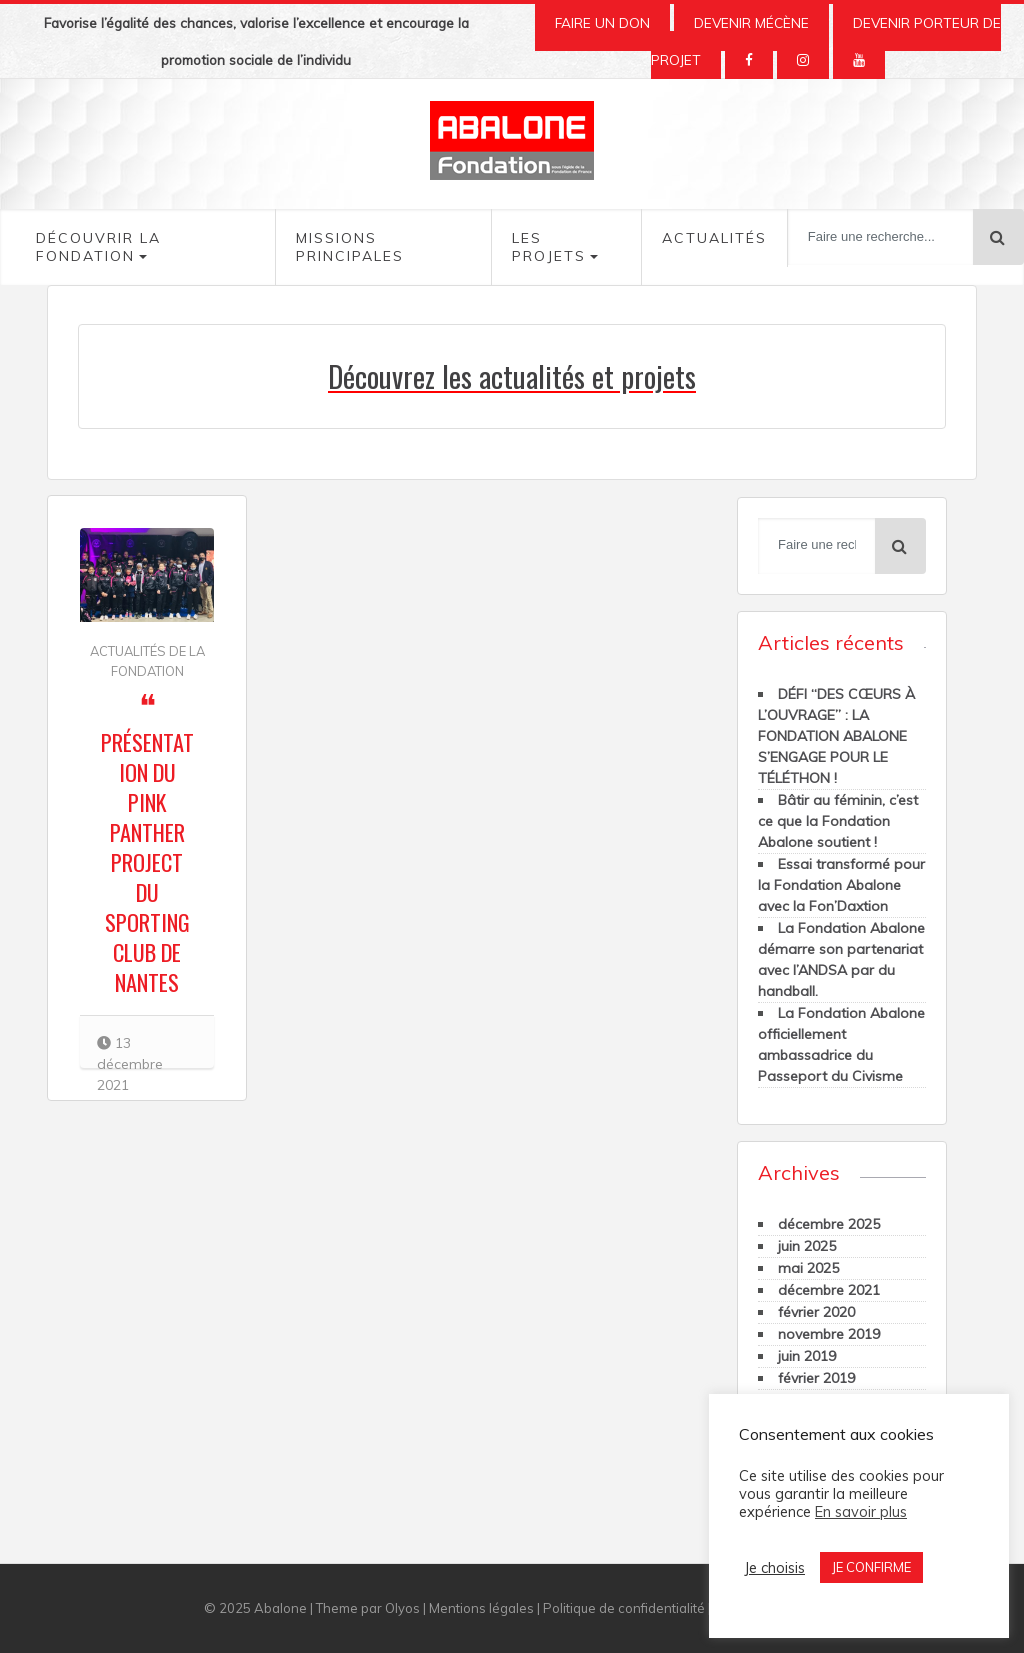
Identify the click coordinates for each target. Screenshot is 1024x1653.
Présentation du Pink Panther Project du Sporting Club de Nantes (147, 861)
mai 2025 (808, 1268)
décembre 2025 (829, 1224)
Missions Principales (350, 247)
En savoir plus (861, 1511)
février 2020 (816, 1312)
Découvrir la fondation (98, 247)
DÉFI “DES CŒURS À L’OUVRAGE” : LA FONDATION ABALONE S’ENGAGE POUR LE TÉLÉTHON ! (836, 736)
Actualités (714, 238)
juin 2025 (807, 1246)
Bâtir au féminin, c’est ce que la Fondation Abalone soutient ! (838, 821)
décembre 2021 (829, 1290)
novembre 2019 (829, 1334)
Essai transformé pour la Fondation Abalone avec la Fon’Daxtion (841, 885)
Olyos (402, 1608)
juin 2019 (807, 1356)
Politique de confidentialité (624, 1608)
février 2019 (816, 1378)
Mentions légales (481, 1608)
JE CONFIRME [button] (871, 1567)
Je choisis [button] (774, 1568)
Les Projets (549, 247)
